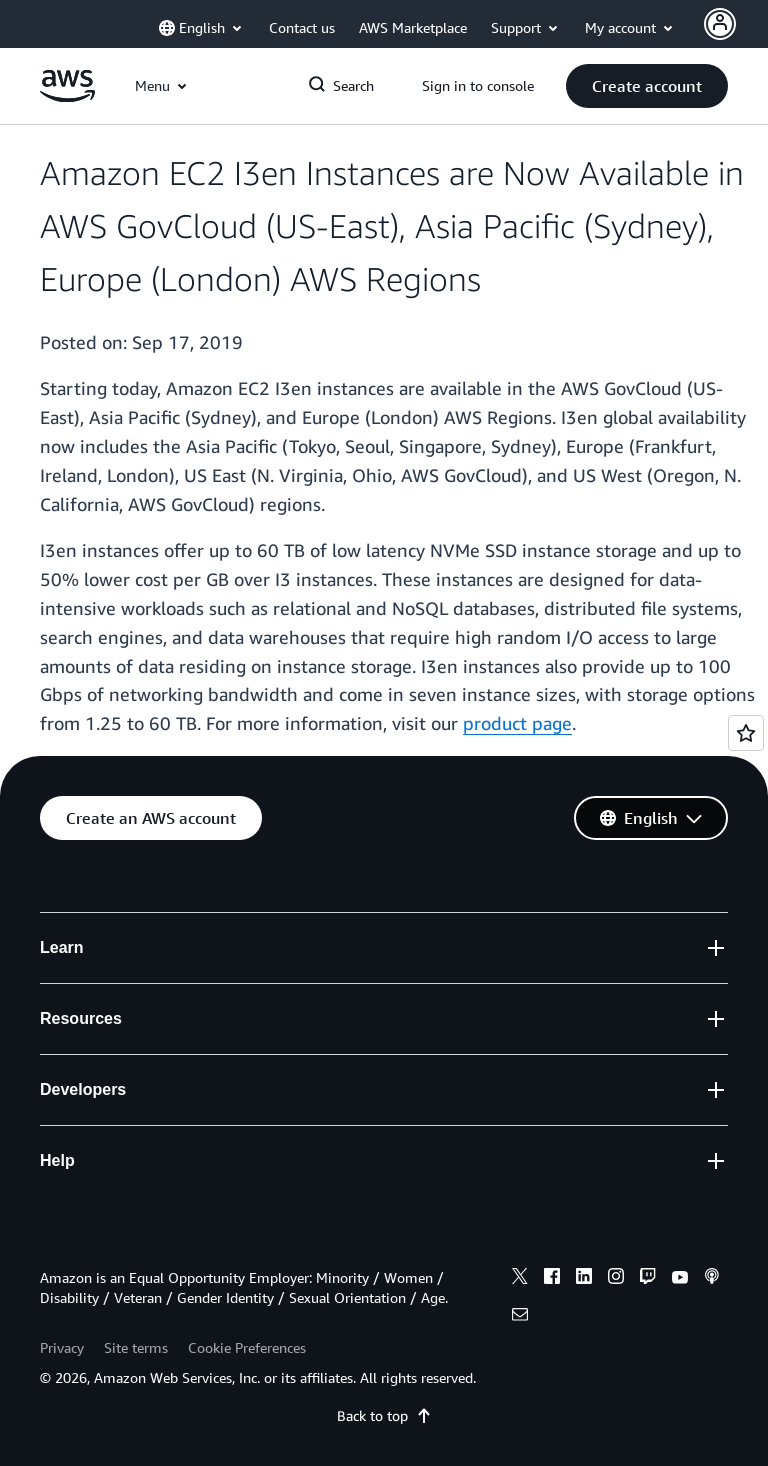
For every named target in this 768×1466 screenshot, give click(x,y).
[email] (520, 1317)
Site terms (136, 1347)
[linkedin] (584, 1279)
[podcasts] (712, 1279)
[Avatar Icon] (720, 24)
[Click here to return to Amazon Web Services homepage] (67, 96)
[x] (520, 1279)
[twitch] (648, 1279)
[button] (647, 86)
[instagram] (616, 1279)
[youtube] (680, 1279)
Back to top (384, 1415)
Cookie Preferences (247, 1347)
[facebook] (552, 1279)
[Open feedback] (746, 733)
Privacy (62, 1347)
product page (517, 723)
